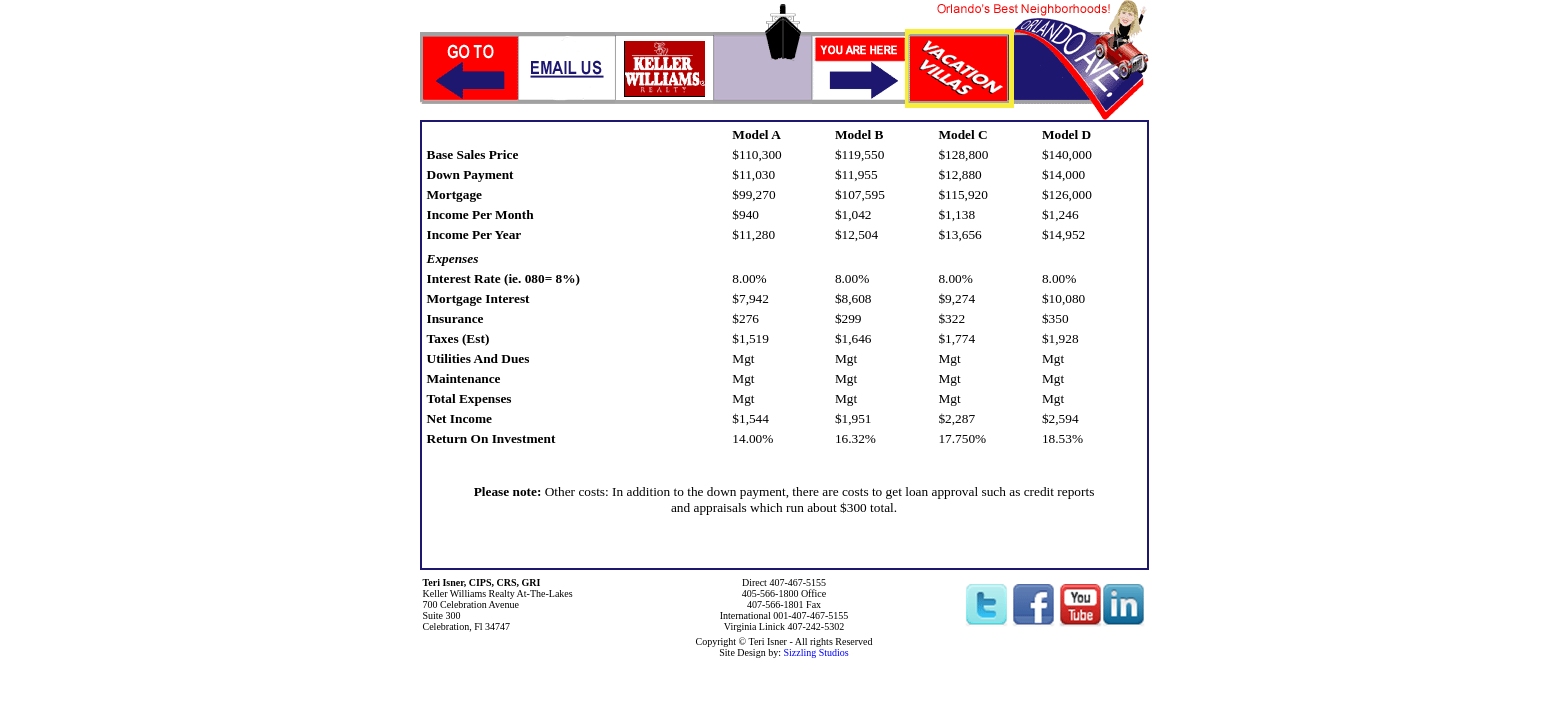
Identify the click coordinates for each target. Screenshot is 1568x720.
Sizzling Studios (815, 652)
